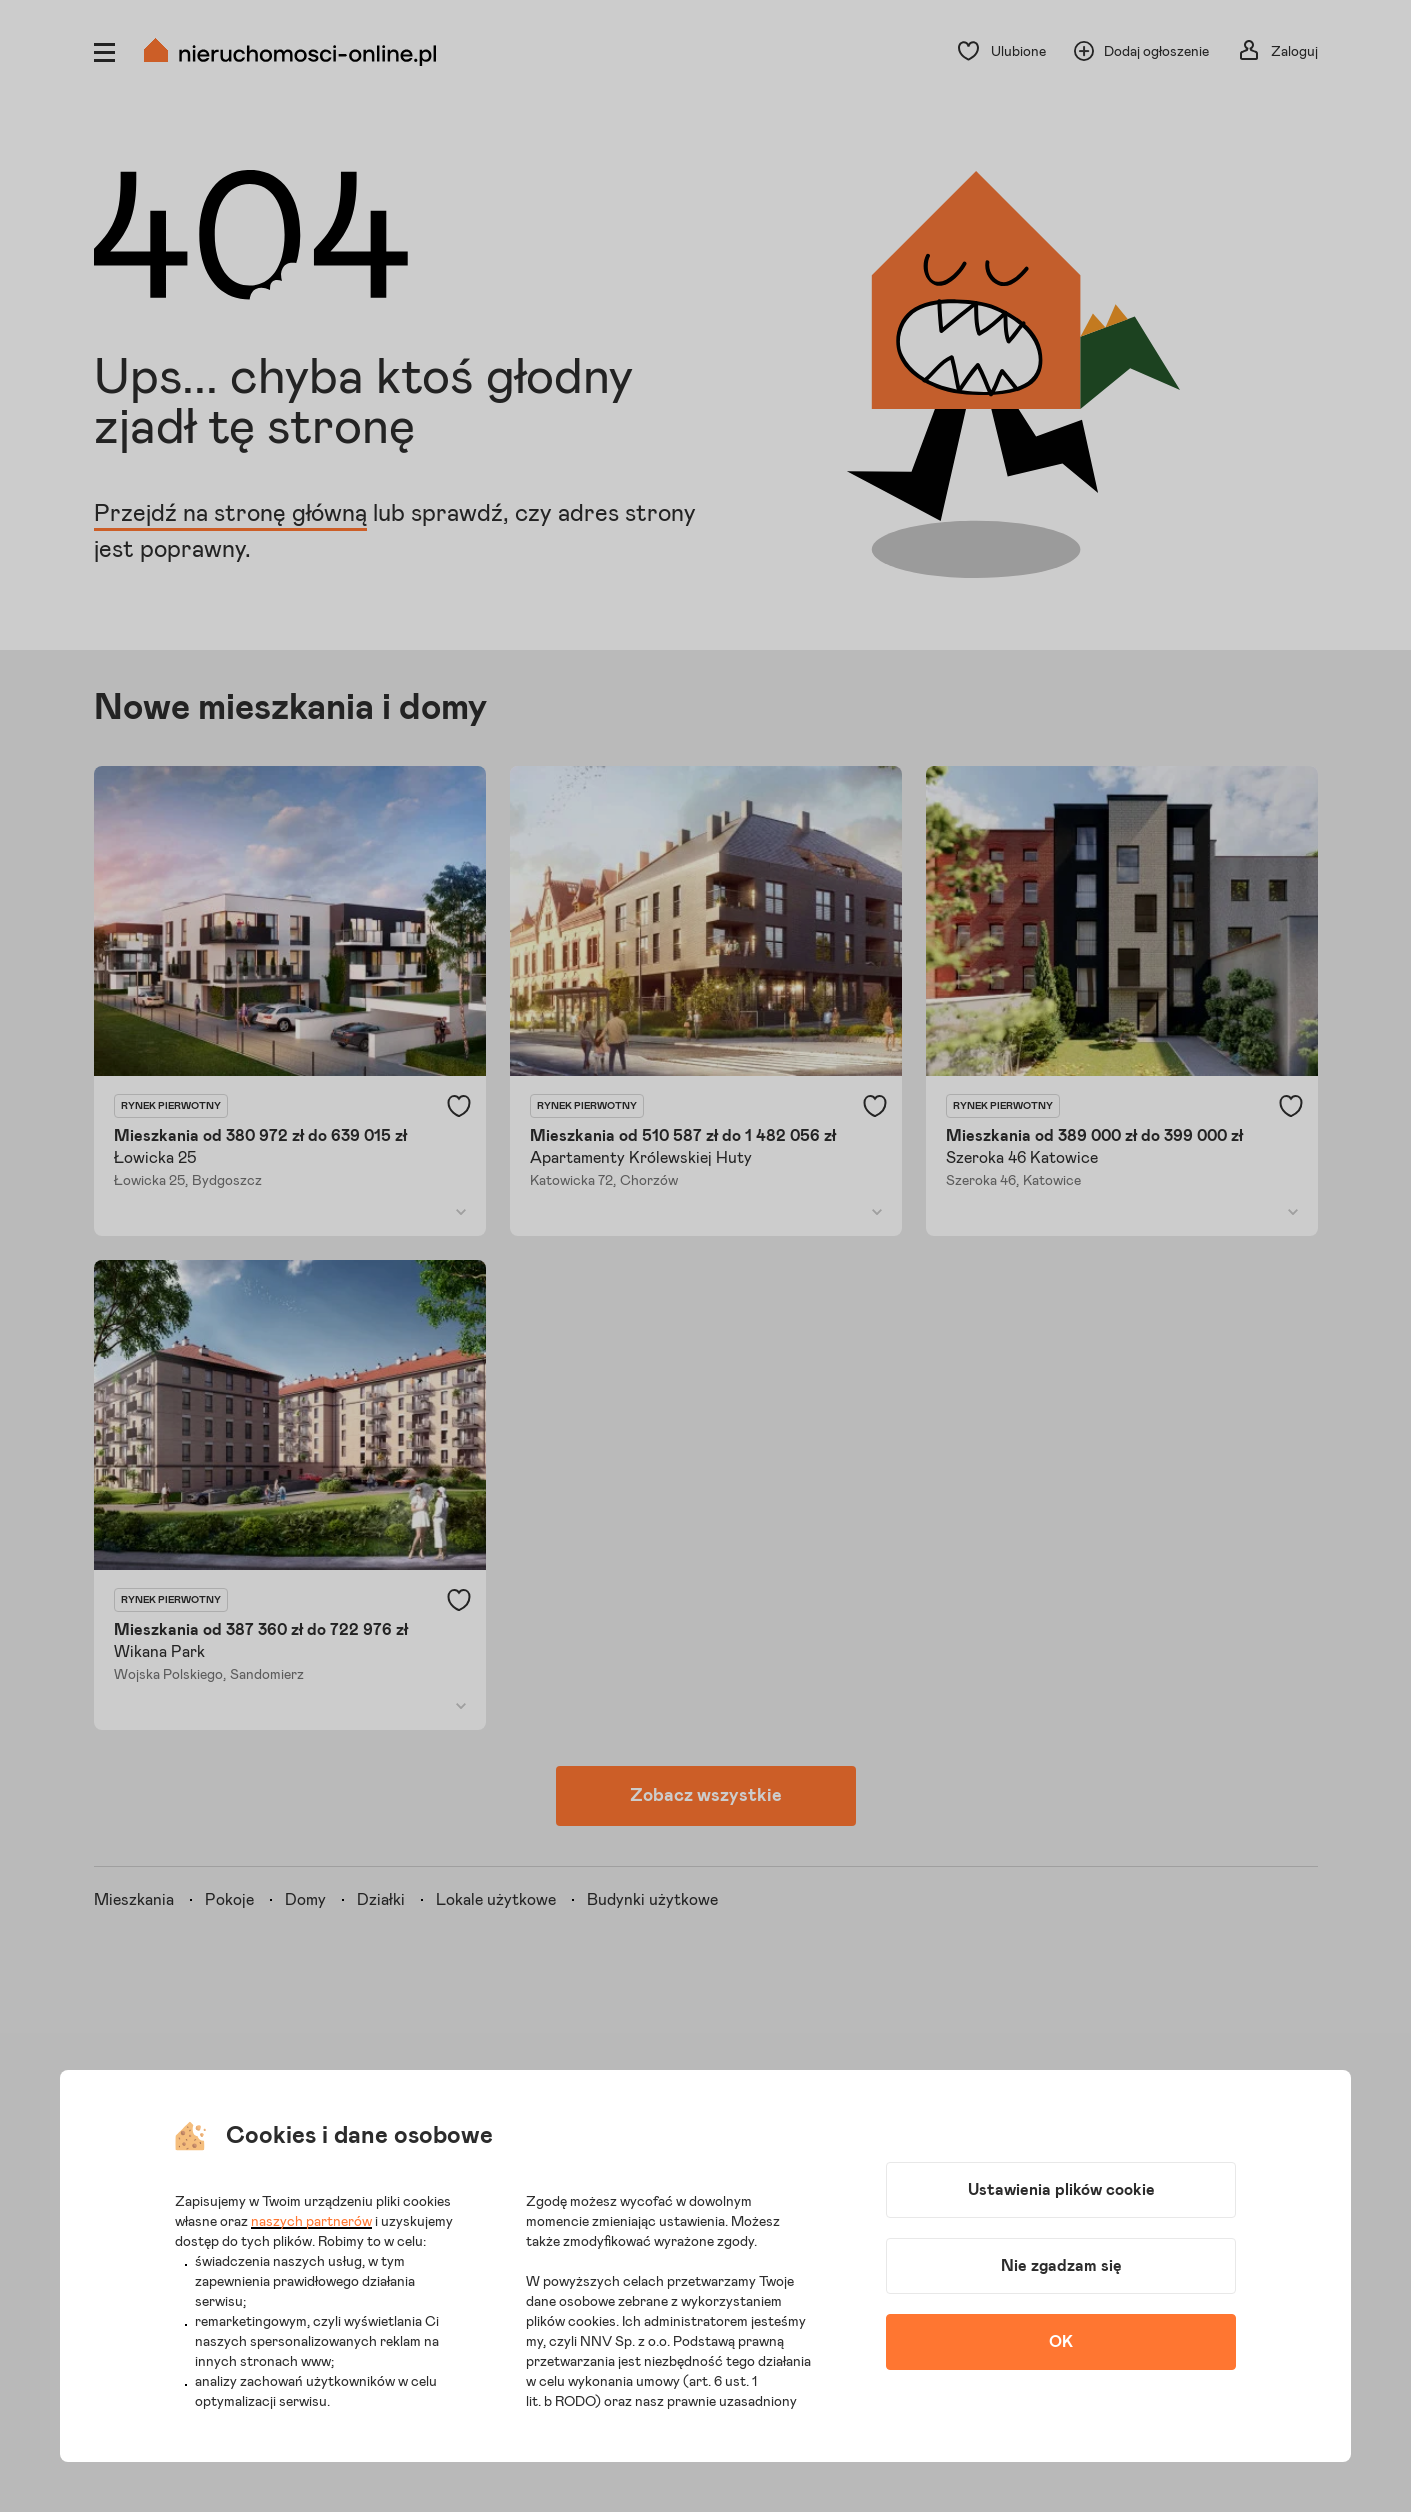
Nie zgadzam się (1061, 2266)
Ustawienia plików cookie (1061, 2190)
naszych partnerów (311, 2222)
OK (1061, 2342)
